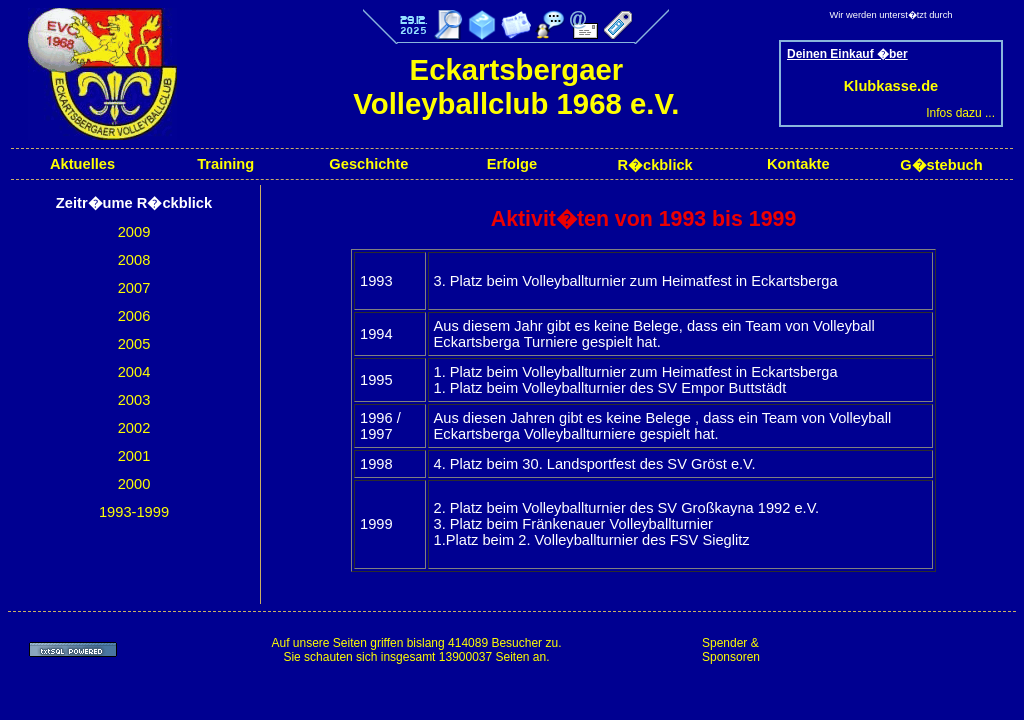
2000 (134, 484)
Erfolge (512, 164)
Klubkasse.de (891, 86)
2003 (134, 400)
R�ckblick (654, 165)
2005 (134, 344)
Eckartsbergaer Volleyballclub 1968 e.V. (516, 86)
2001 (134, 456)
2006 (134, 316)
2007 (134, 288)
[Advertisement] (894, 650)
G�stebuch (941, 165)
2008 (134, 260)
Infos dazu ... (960, 113)
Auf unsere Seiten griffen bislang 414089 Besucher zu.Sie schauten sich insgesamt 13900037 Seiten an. (416, 650)
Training (225, 164)
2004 (134, 372)
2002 (134, 428)
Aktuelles (82, 164)
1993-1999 (134, 512)
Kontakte (798, 164)
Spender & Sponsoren (731, 650)
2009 (134, 232)
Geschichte (368, 164)
